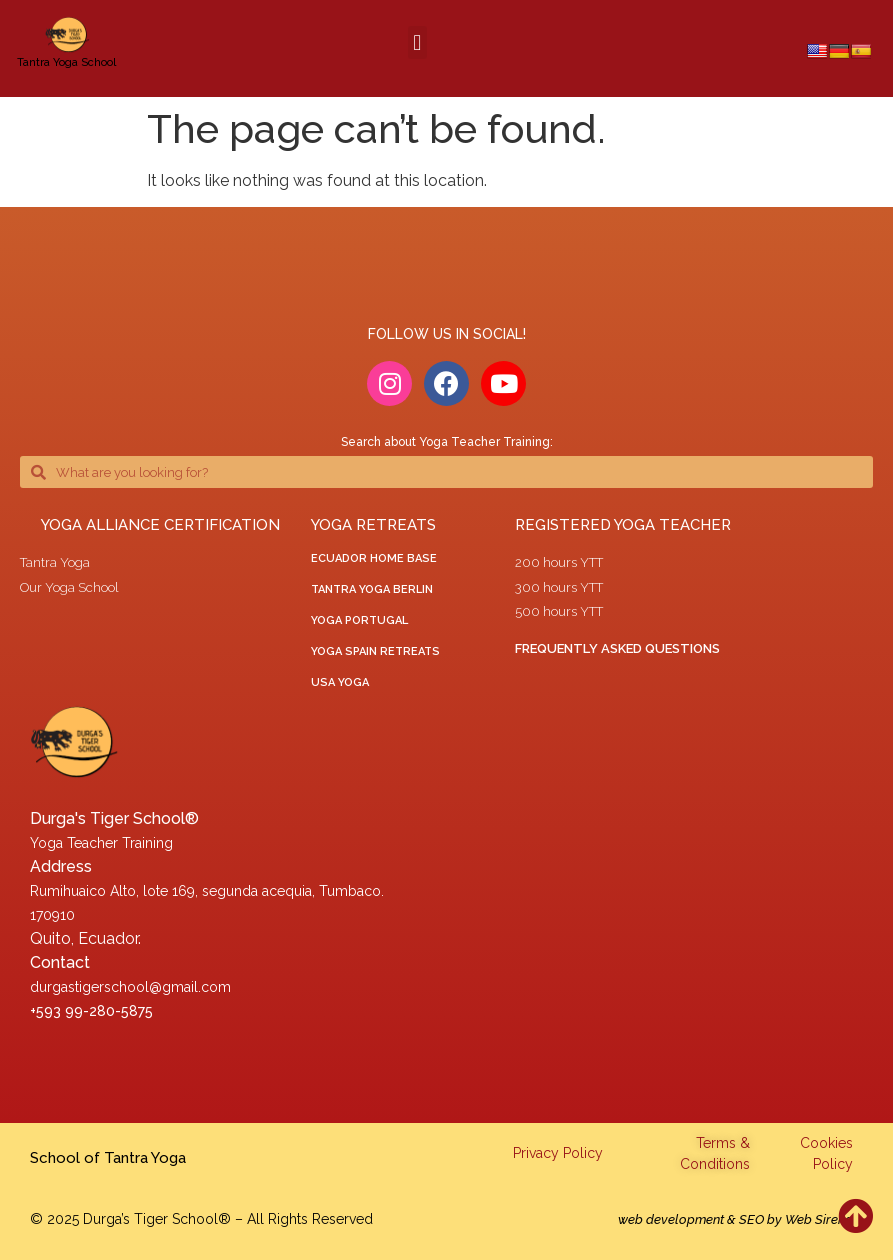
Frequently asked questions (617, 648)
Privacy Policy (558, 1153)
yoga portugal (359, 620)
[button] (417, 42)
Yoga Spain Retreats (375, 651)
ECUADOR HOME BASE (374, 558)
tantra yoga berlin (372, 589)
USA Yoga (340, 682)
